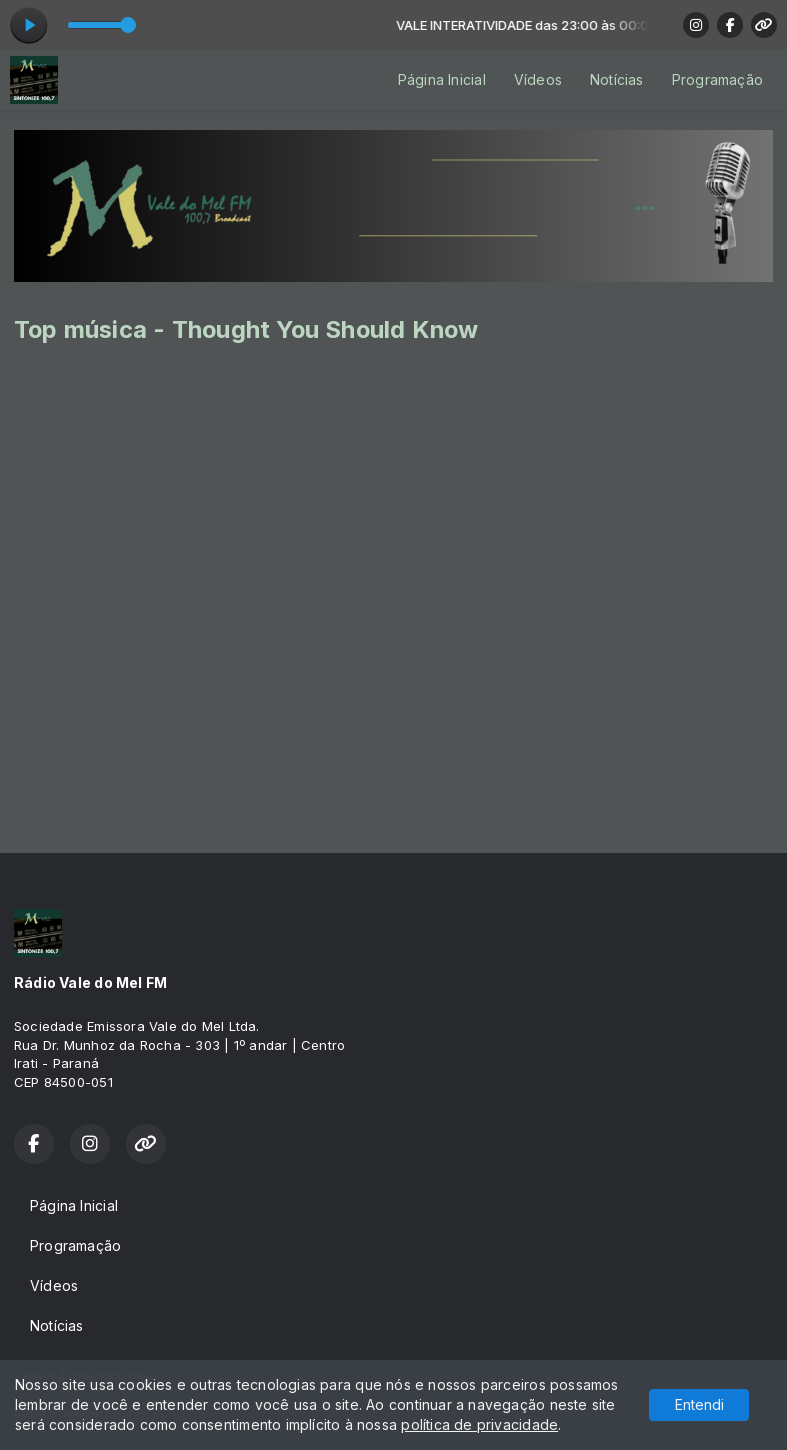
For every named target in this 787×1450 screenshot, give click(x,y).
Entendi (699, 1404)
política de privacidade (479, 1424)
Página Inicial (442, 79)
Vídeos (538, 79)
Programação (717, 79)
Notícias (617, 79)
